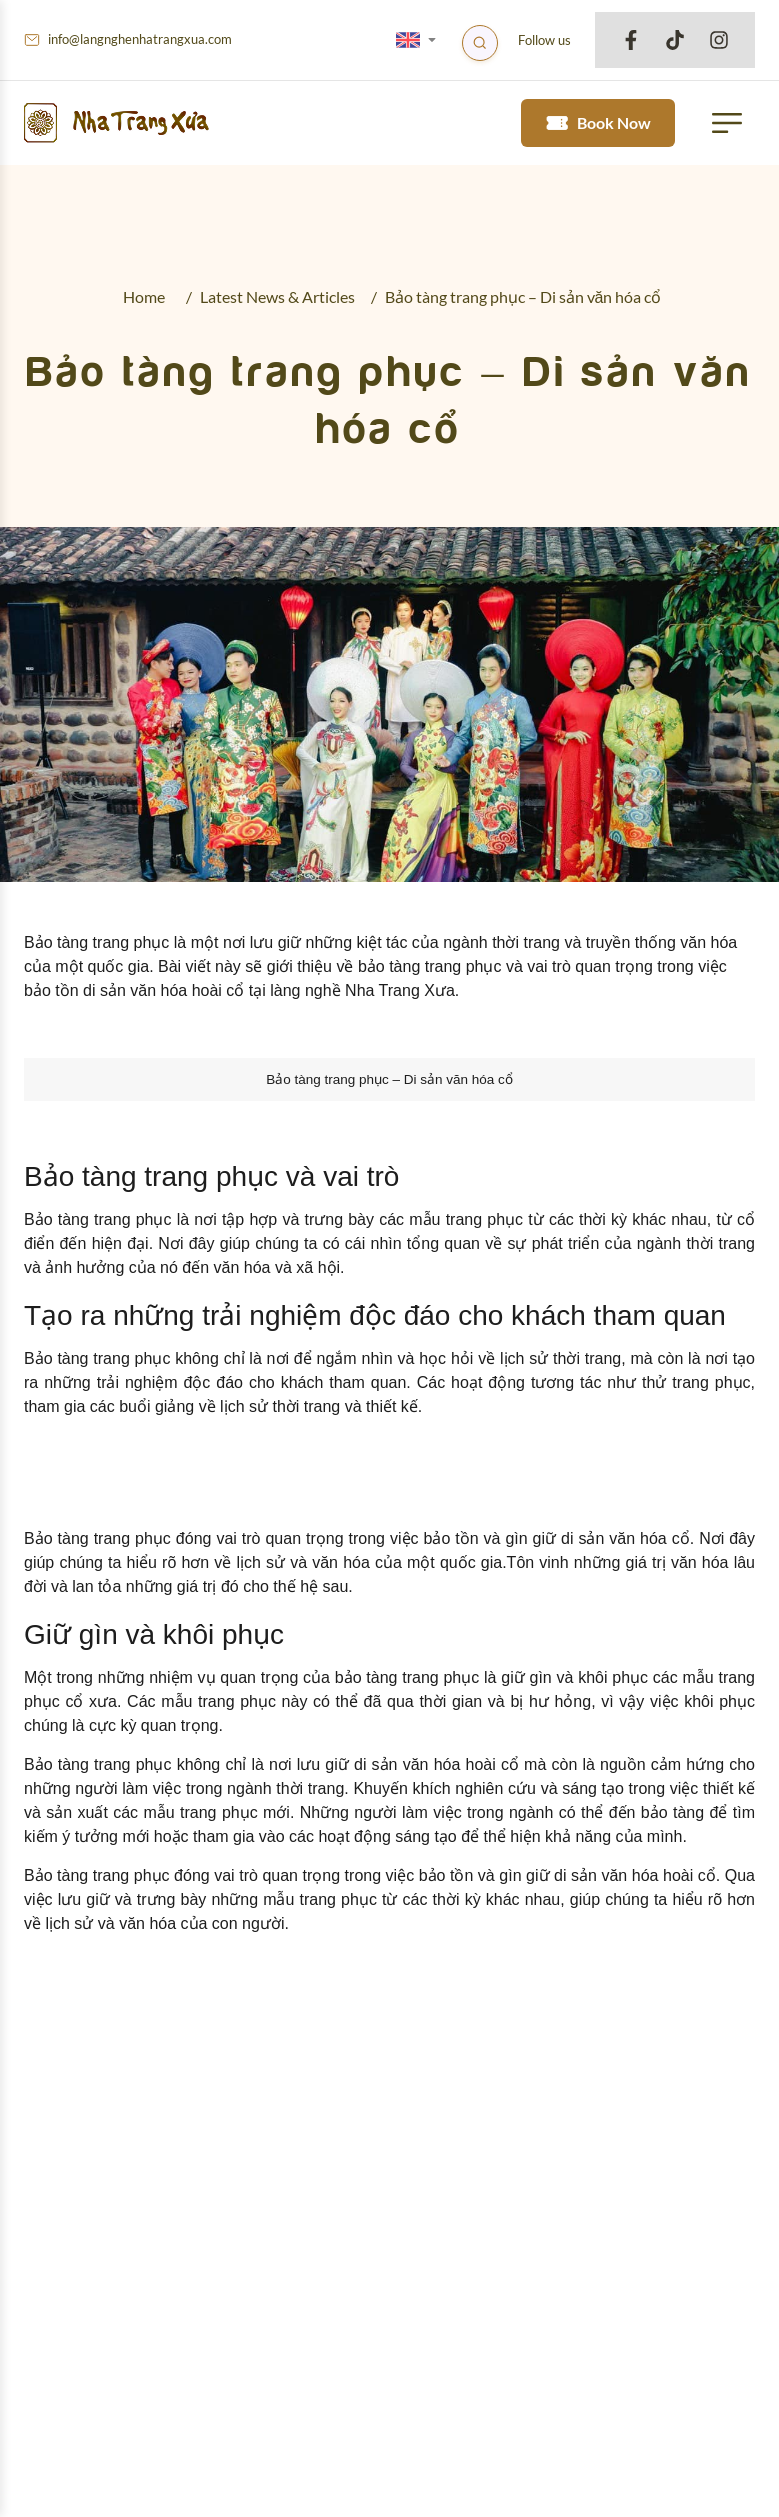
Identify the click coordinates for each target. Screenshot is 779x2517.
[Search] (480, 43)
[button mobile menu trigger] (727, 123)
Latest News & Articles (277, 296)
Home (144, 296)
